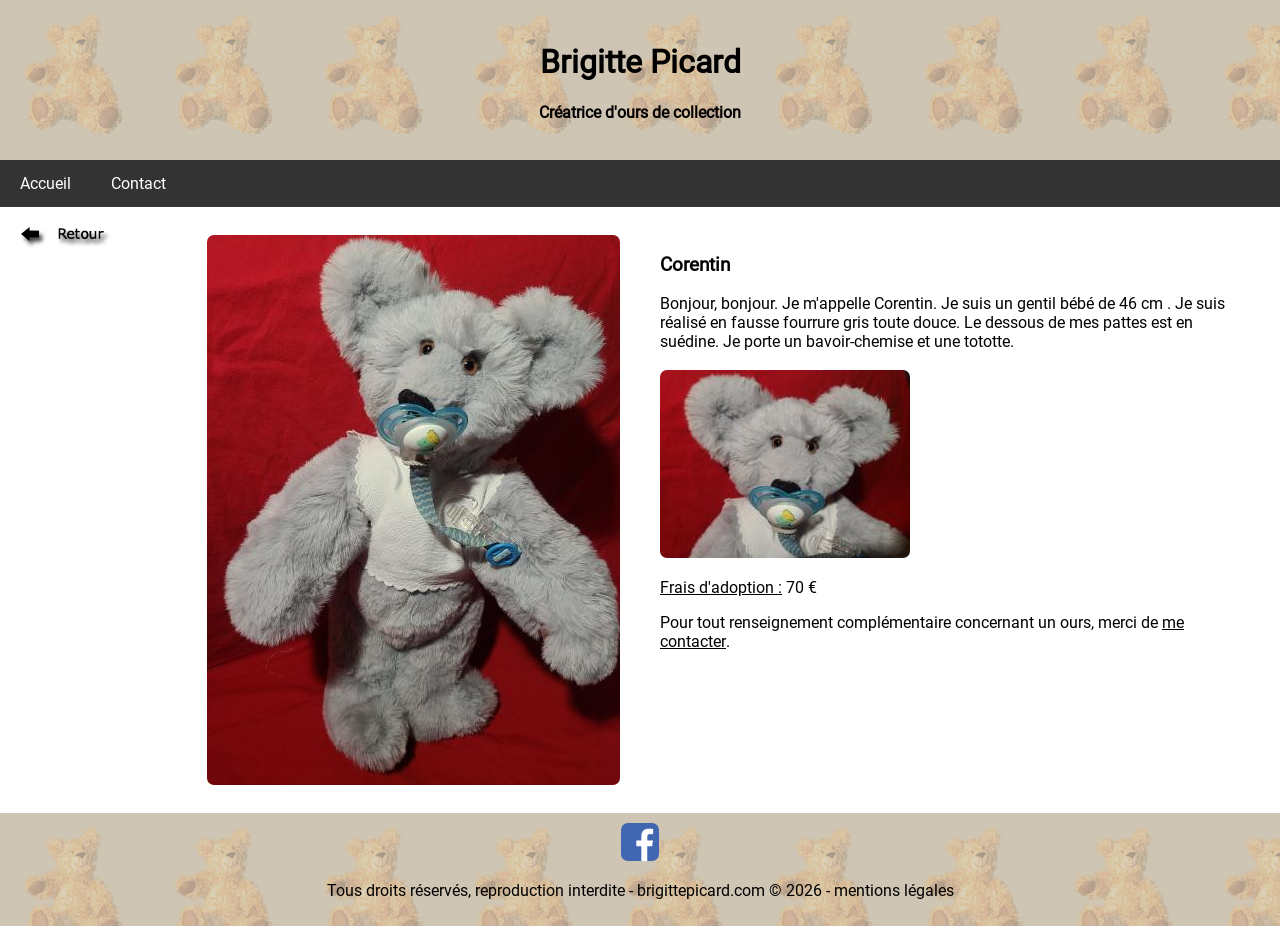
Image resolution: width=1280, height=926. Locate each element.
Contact (138, 183)
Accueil (45, 183)
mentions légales (894, 890)
